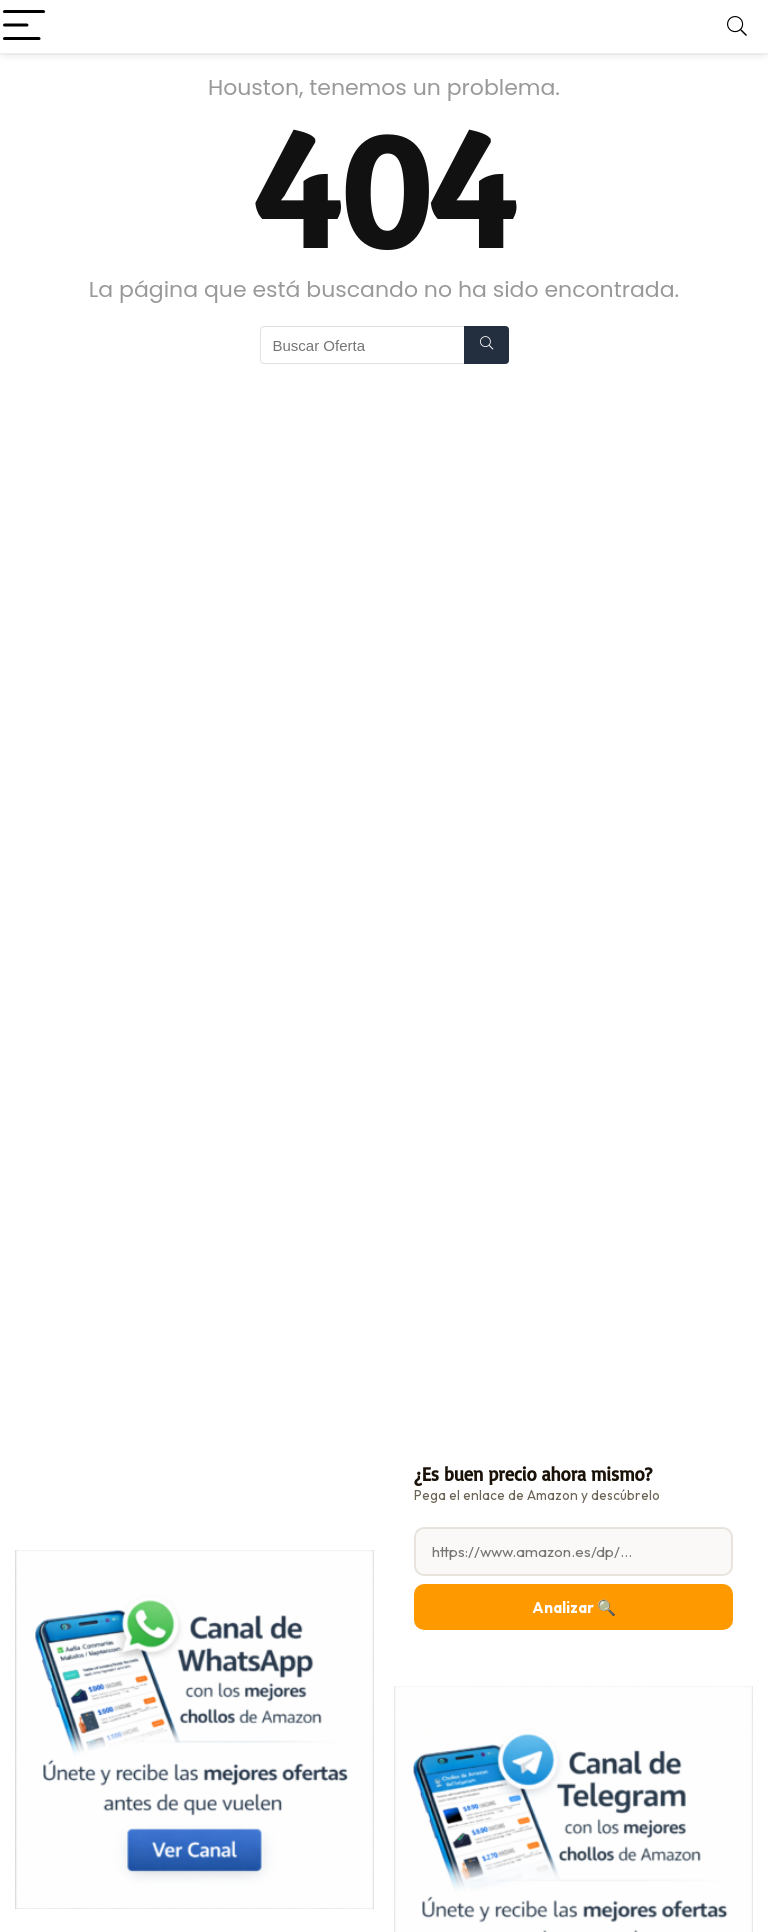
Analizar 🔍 (574, 1607)
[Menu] (24, 26)
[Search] (737, 26)
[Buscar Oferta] (486, 345)
